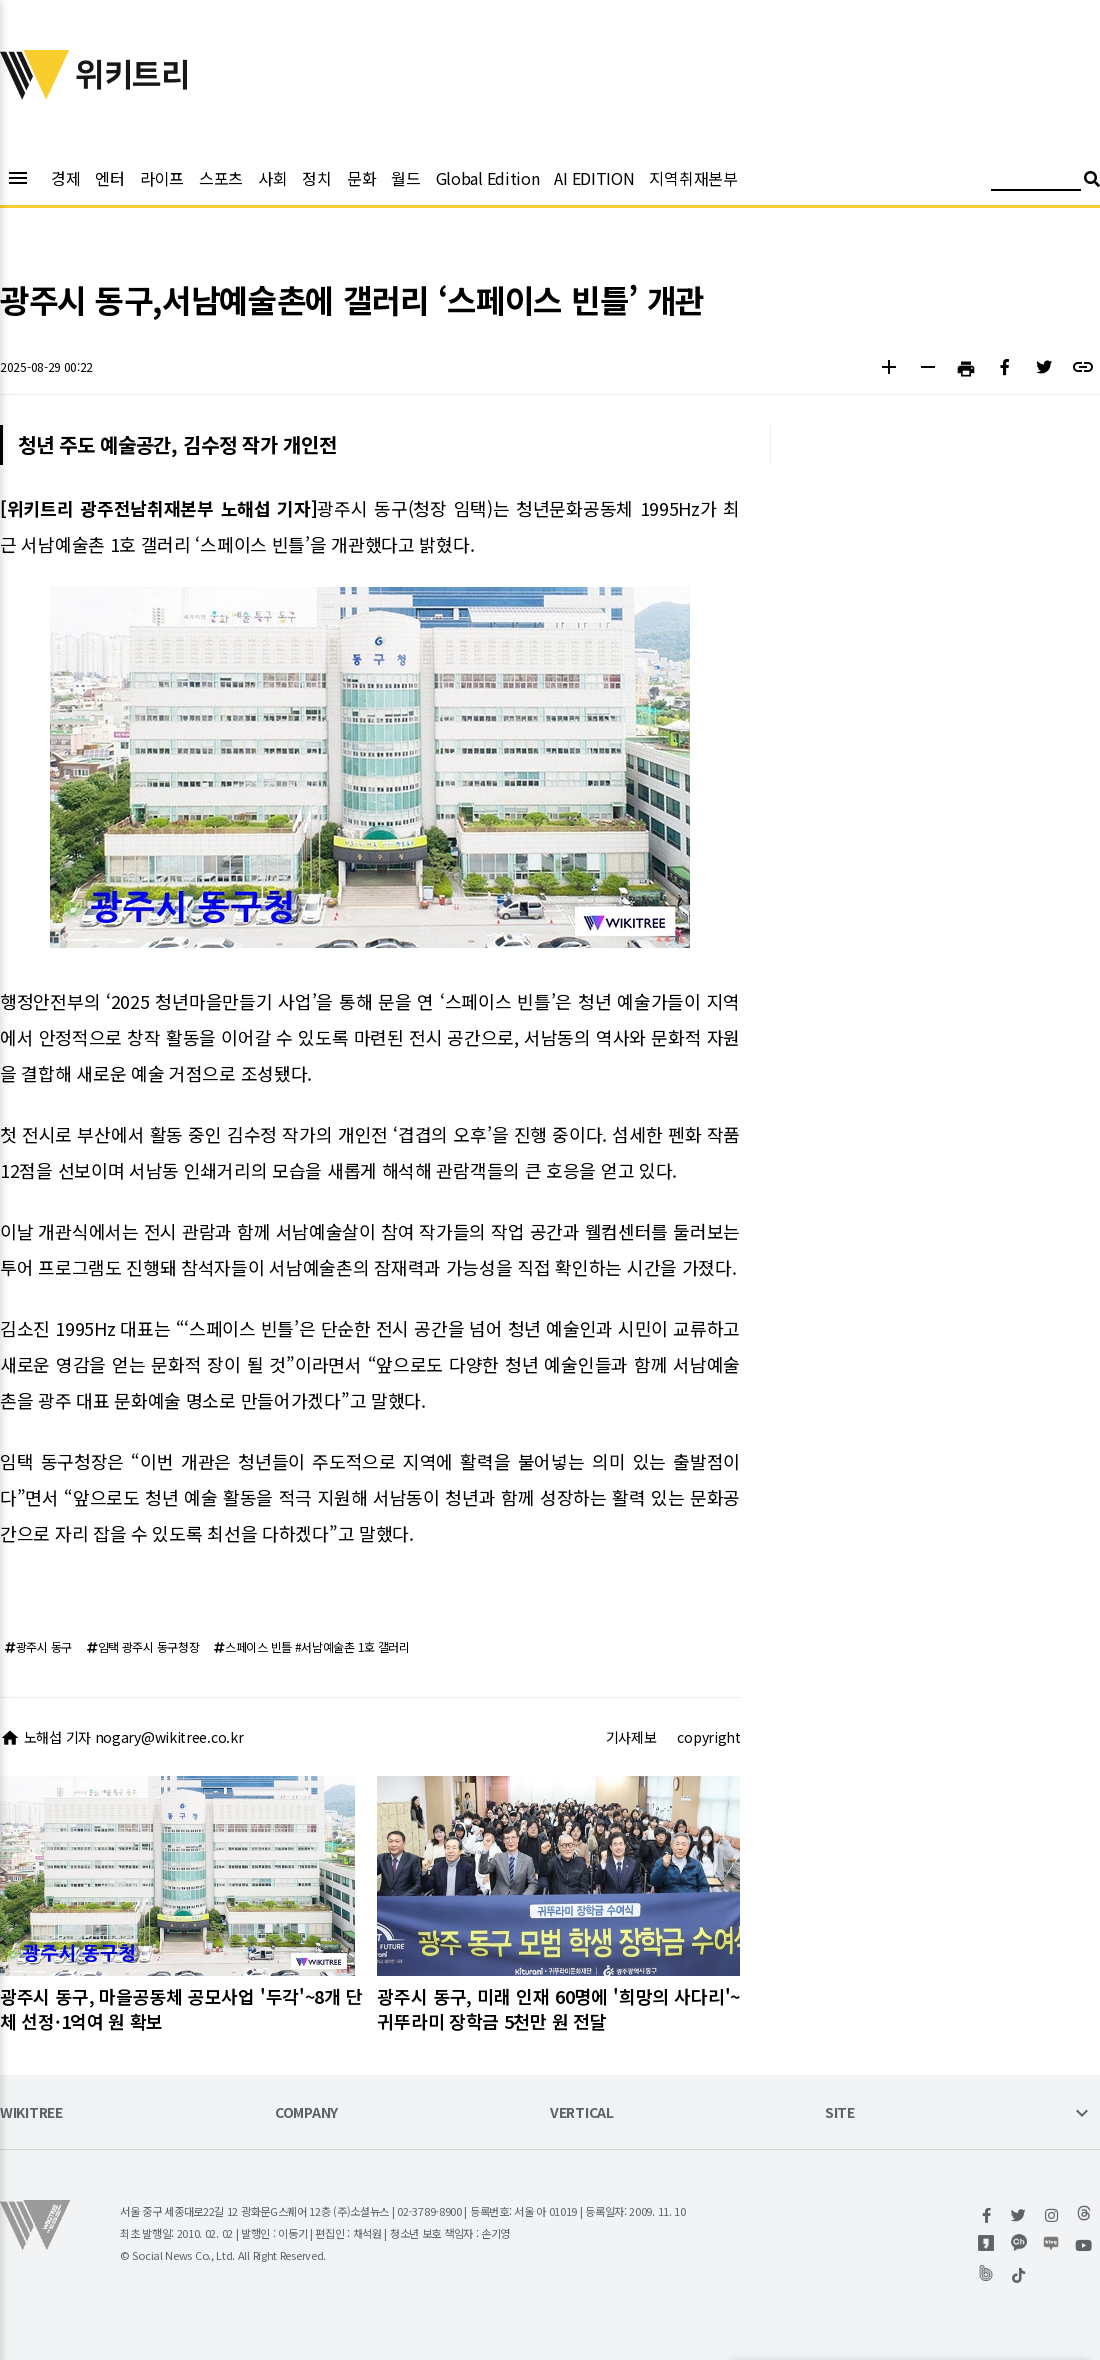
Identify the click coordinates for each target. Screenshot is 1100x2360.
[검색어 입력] (1036, 181)
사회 (272, 178)
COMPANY (306, 2113)
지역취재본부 (693, 178)
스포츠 (221, 178)
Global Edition (488, 178)
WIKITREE (31, 2113)
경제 (65, 178)
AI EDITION (594, 178)
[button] (888, 369)
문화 (361, 178)
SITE (840, 2113)
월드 (405, 178)
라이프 (162, 178)
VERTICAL (582, 2113)
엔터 (109, 178)
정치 (316, 178)
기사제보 (631, 1737)
